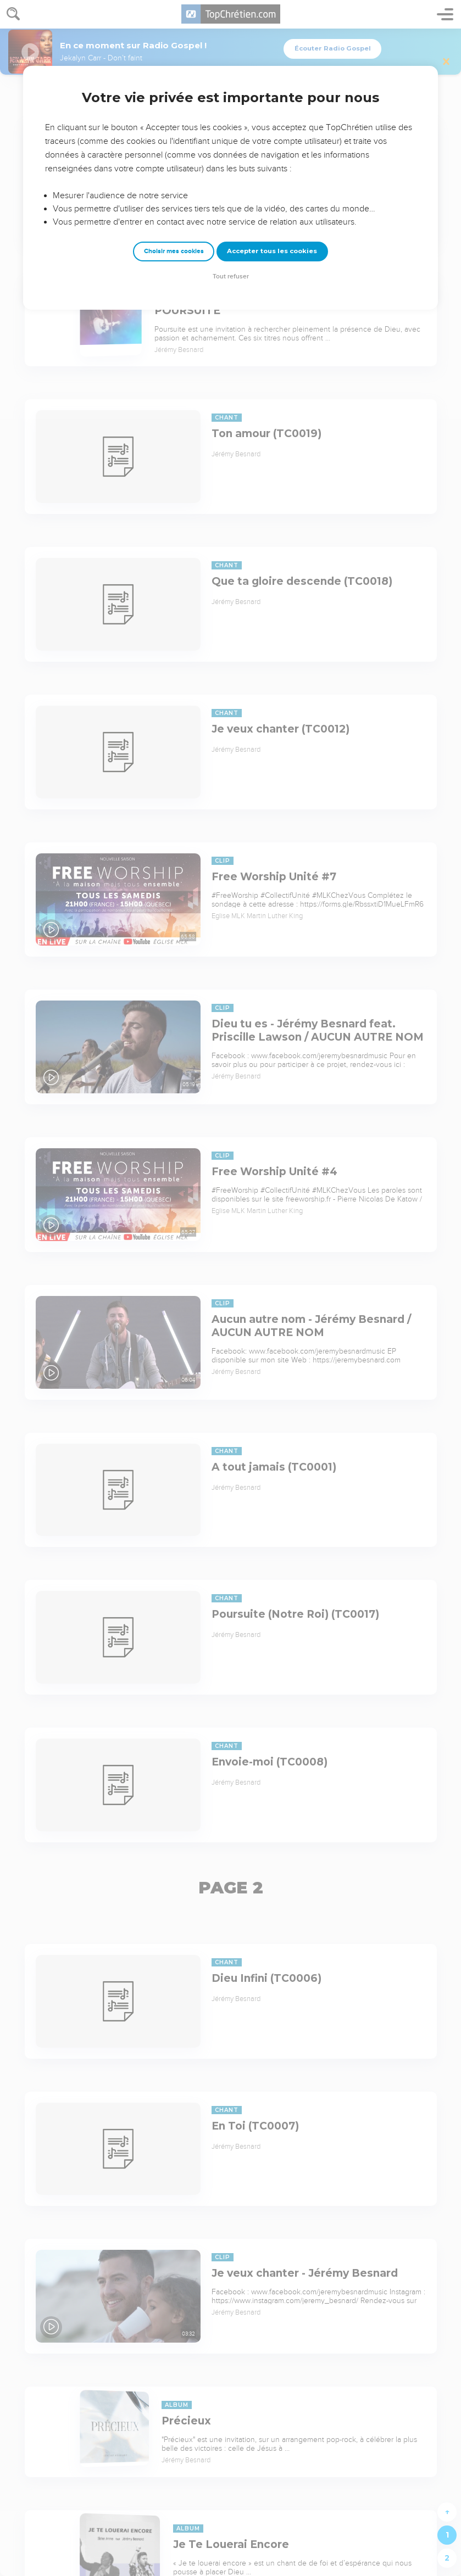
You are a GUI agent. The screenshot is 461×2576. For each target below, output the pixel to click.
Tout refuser (231, 276)
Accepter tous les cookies (272, 251)
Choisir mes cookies (174, 251)
